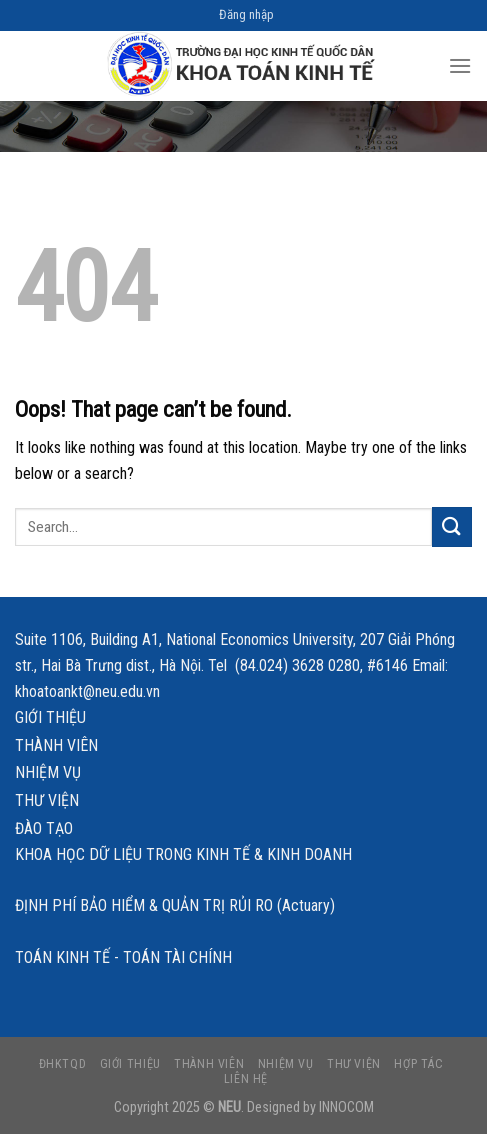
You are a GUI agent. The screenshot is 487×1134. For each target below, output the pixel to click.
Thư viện (47, 800)
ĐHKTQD (63, 1064)
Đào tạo (44, 828)
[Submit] (452, 526)
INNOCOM (346, 1107)
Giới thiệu (50, 717)
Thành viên (56, 745)
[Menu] (460, 65)
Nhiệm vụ (48, 772)
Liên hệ (246, 1079)
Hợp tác (418, 1064)
